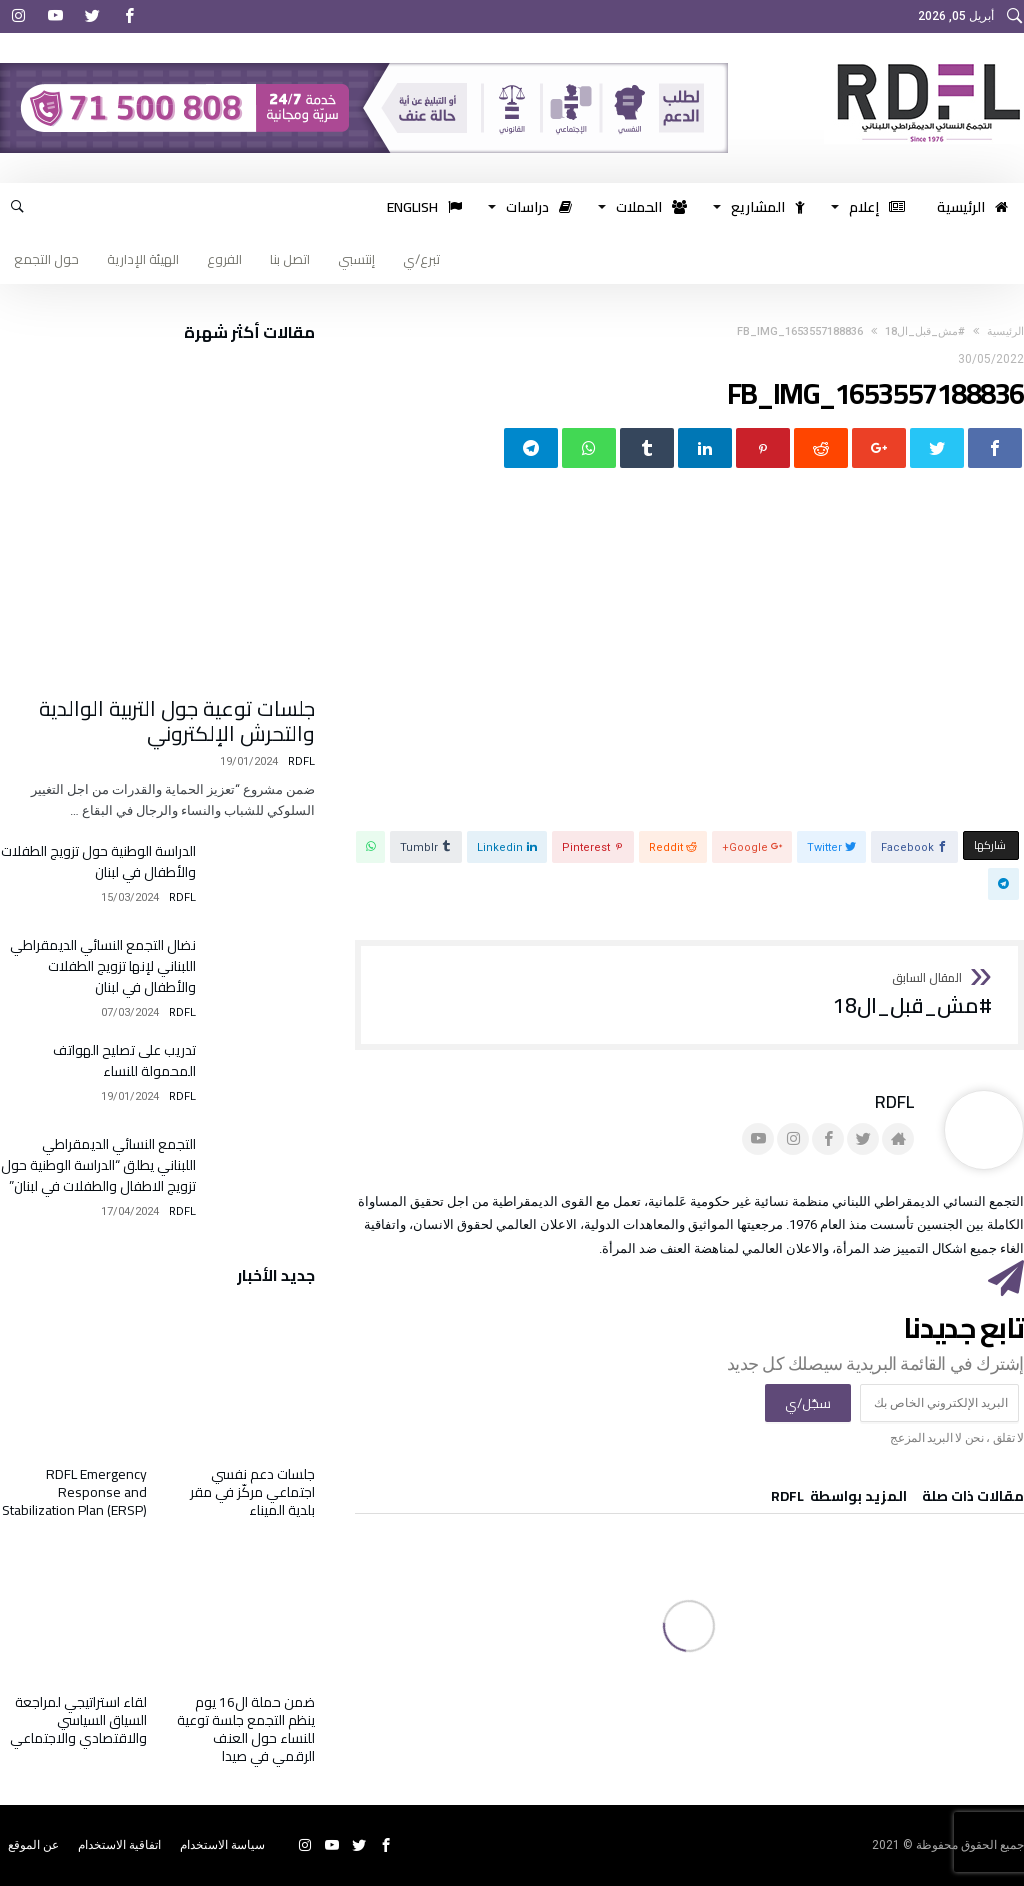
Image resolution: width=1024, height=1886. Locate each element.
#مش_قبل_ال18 (925, 331)
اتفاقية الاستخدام (119, 1845)
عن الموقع (33, 1845)
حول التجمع (46, 259)
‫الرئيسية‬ (1005, 331)
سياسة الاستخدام (222, 1845)
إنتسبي (356, 259)
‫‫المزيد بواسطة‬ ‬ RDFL (839, 1499)
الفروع (224, 259)
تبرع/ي (421, 259)
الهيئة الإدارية (143, 259)
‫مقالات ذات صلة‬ (973, 1499)
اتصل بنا (290, 259)
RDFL (894, 1101)
